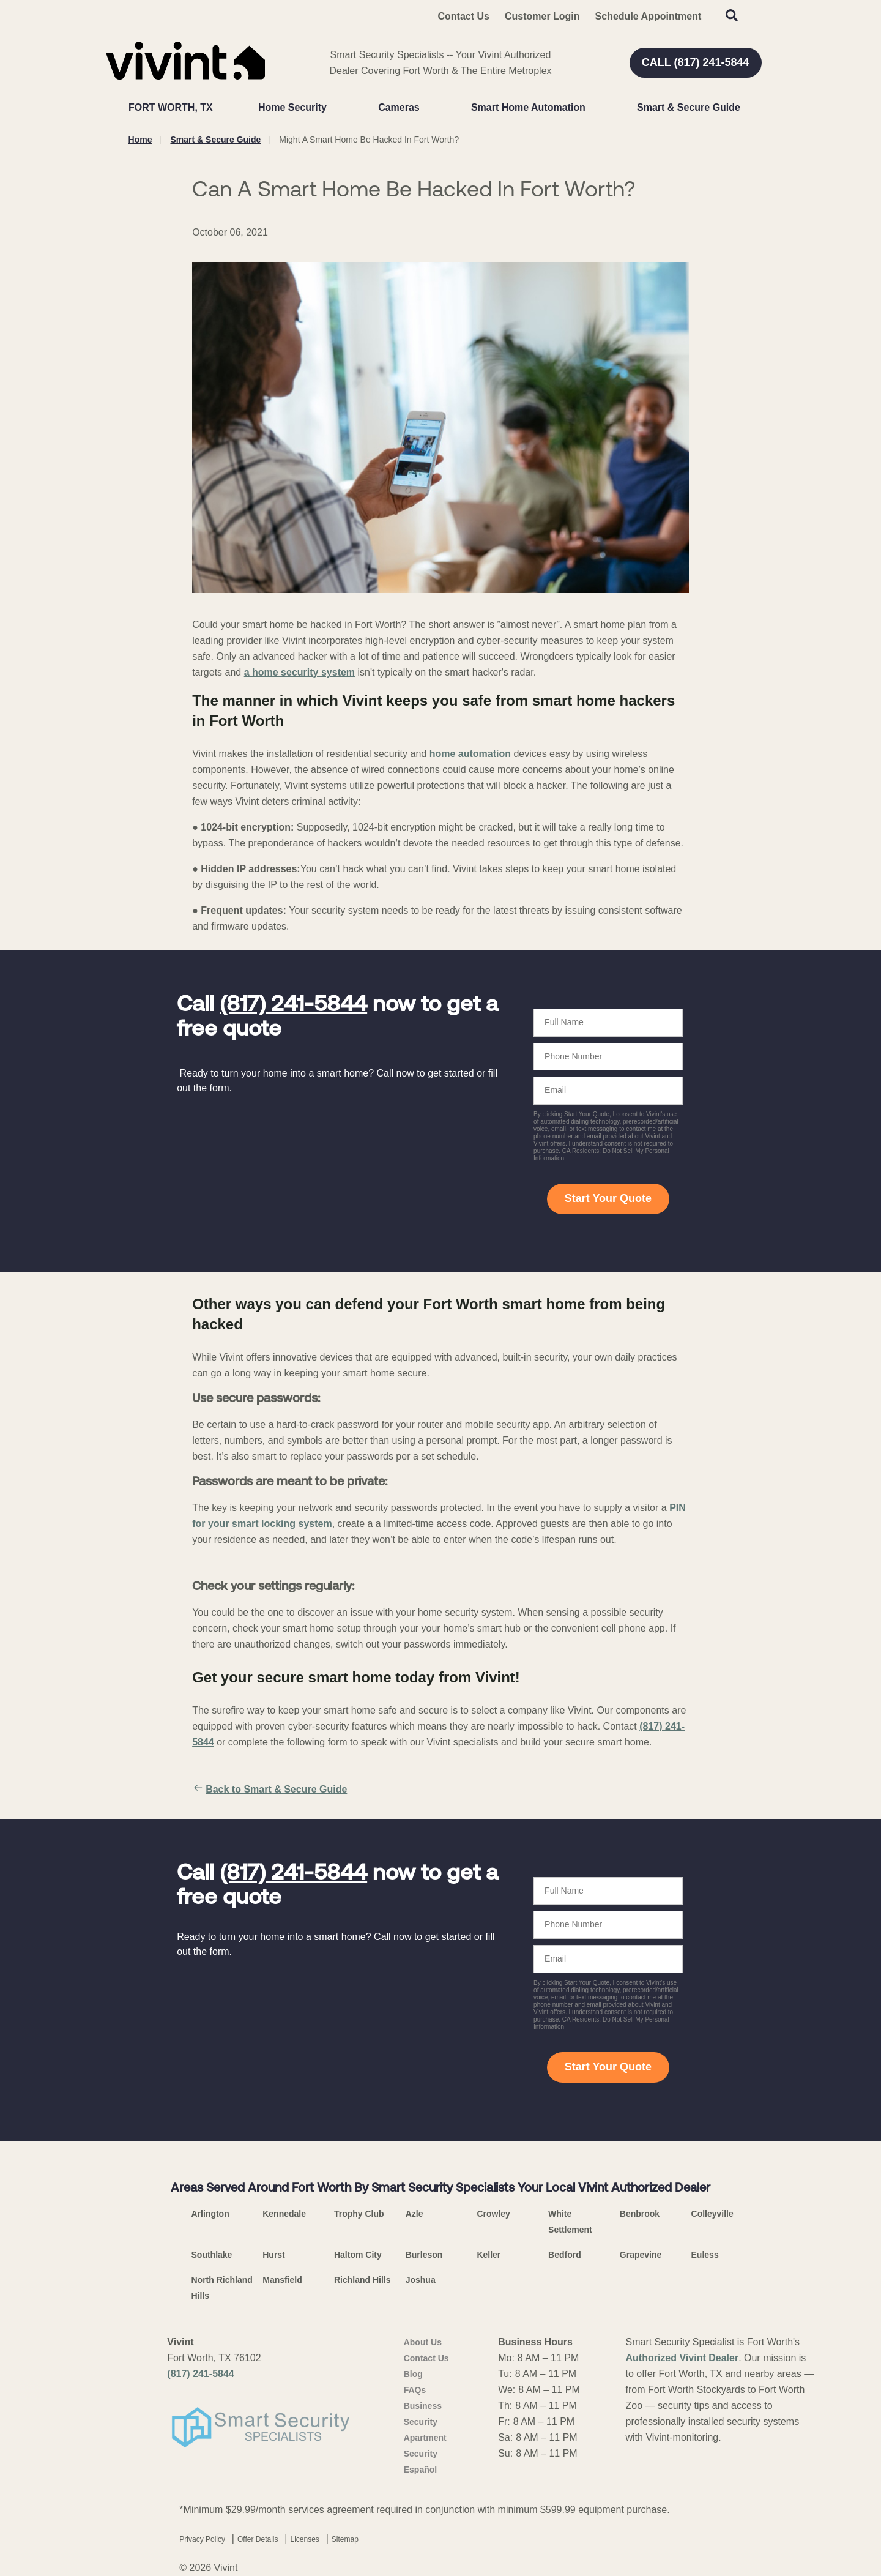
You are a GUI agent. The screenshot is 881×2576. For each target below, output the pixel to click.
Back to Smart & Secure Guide (269, 1790)
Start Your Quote (608, 1198)
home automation (470, 754)
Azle (414, 2214)
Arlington (210, 2214)
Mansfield (282, 2280)
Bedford (564, 2255)
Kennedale (284, 2214)
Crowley (493, 2214)
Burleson (424, 2255)
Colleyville (712, 2214)
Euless (705, 2255)
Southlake (211, 2255)
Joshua (421, 2280)
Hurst (273, 2255)
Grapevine (640, 2255)
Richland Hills (362, 2280)
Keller (488, 2255)
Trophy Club (359, 2214)
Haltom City (358, 2255)
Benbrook (640, 2214)
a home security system (299, 672)
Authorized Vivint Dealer (681, 2358)
